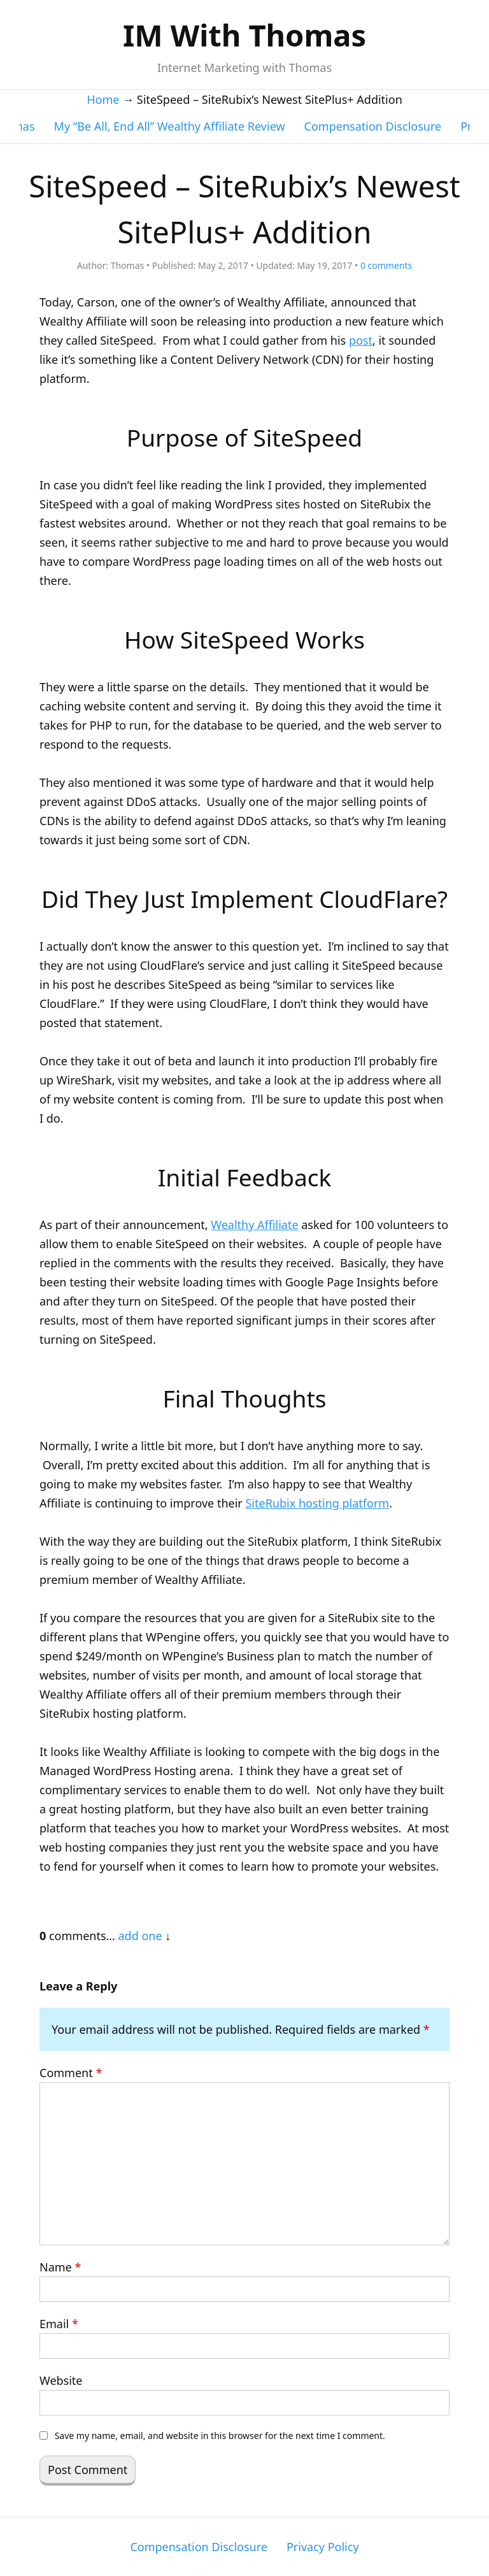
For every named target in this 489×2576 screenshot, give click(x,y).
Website (61, 2380)
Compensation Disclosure (373, 126)
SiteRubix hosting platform (317, 1503)
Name (60, 2267)
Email (58, 2323)
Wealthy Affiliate (254, 1224)
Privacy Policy (323, 2546)
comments (386, 265)
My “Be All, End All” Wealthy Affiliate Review (169, 126)
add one (140, 1935)
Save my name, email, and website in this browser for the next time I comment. (220, 2435)
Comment (70, 2072)
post (360, 340)
